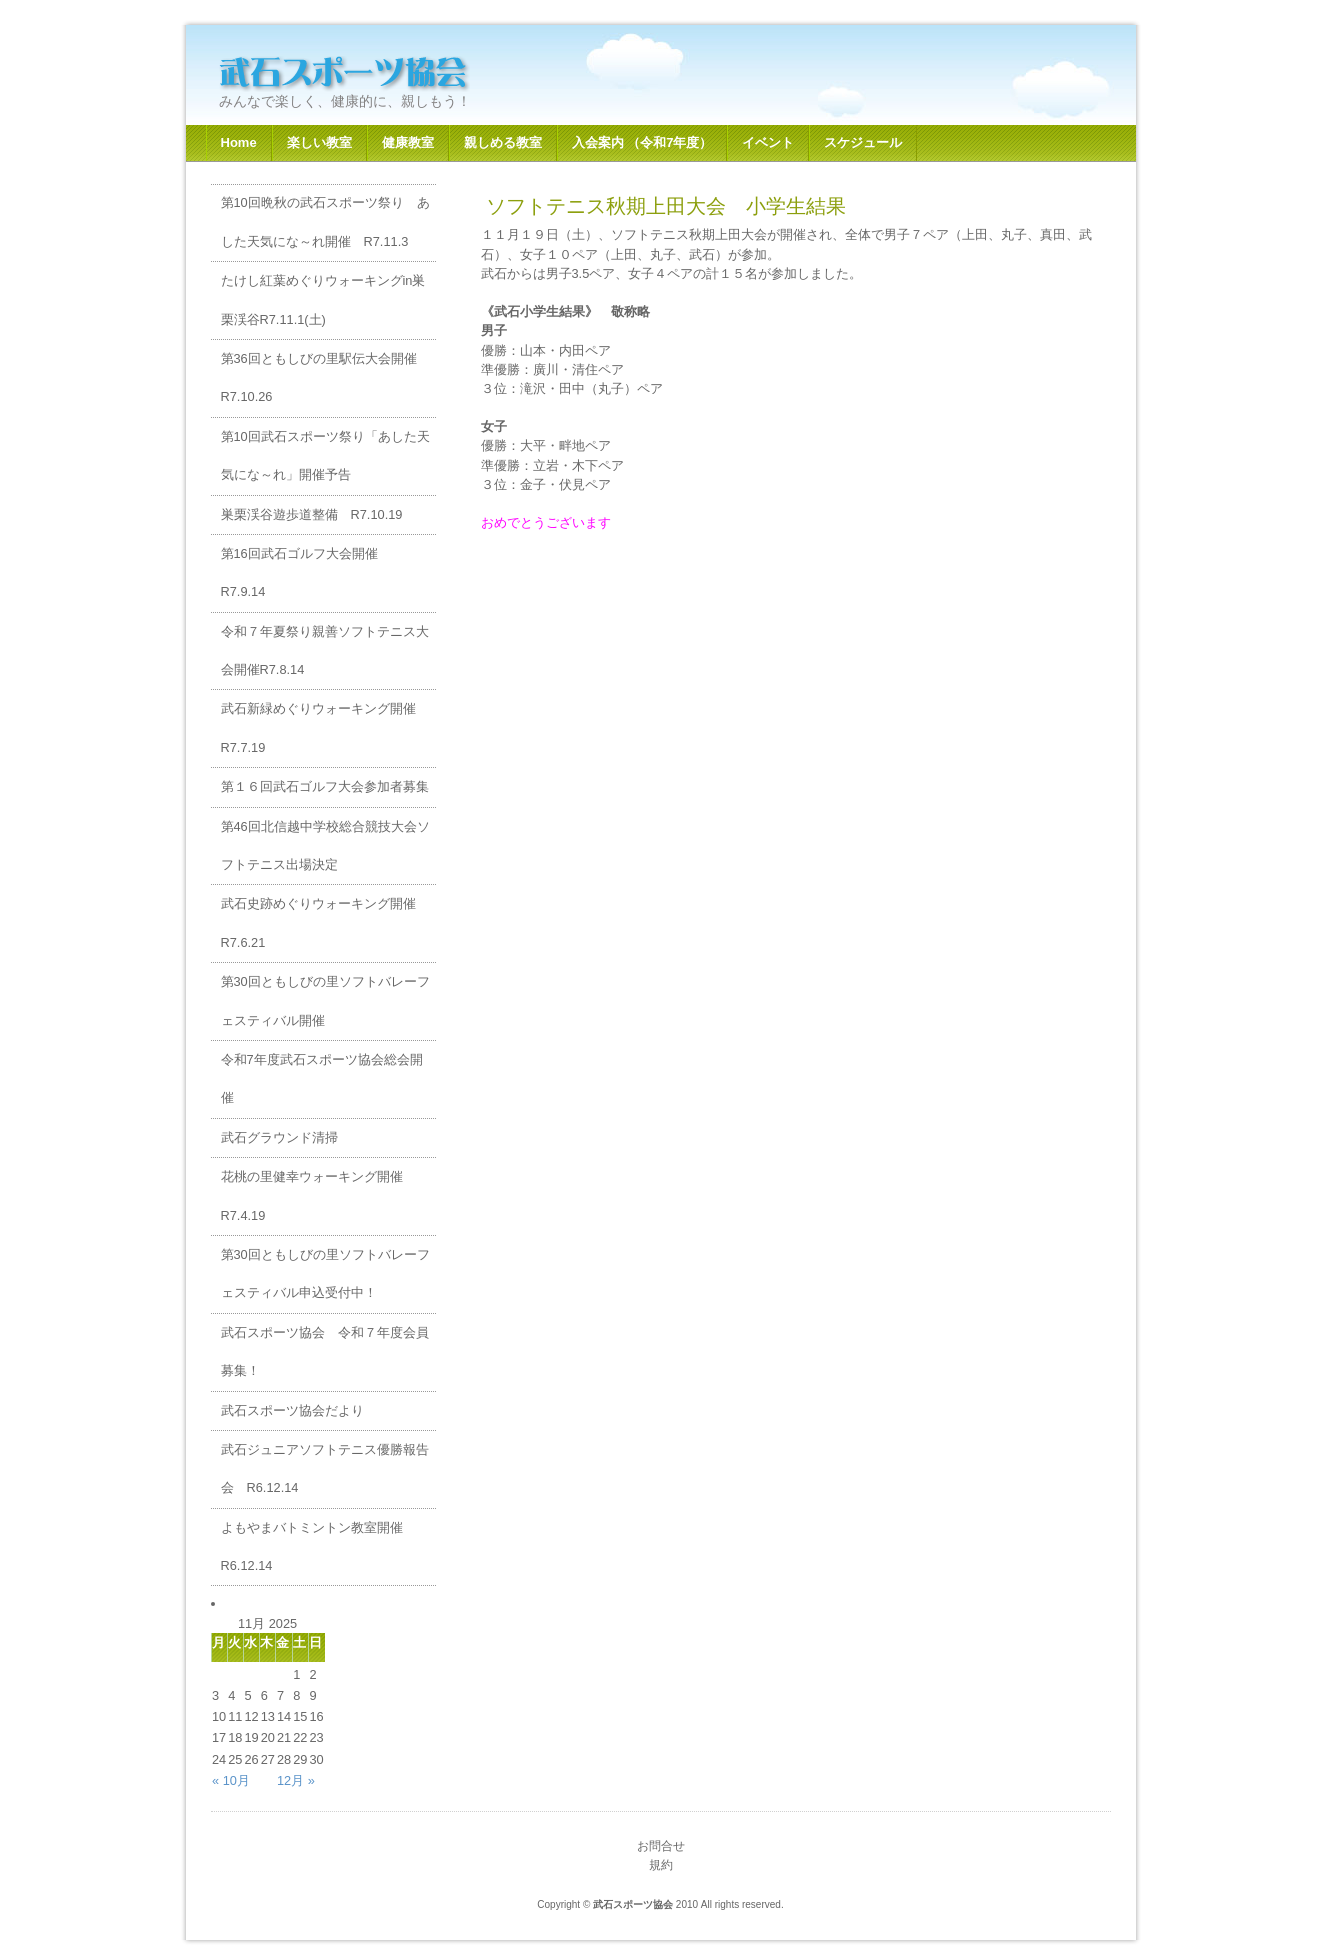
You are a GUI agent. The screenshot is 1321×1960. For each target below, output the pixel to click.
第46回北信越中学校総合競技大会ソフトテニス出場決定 (325, 845)
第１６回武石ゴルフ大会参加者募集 (325, 786)
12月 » (296, 1780)
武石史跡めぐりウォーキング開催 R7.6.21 (325, 922)
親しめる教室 (503, 142)
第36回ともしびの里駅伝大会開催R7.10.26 (319, 377)
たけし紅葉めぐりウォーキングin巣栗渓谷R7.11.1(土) (323, 299)
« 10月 (231, 1780)
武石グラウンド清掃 (279, 1137)
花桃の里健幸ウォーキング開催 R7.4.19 (318, 1195)
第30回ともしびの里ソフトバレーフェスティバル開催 (325, 1000)
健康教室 (408, 142)
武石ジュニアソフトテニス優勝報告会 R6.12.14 (325, 1468)
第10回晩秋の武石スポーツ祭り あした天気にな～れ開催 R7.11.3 (325, 221)
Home (239, 142)
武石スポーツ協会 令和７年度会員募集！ (325, 1351)
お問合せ (661, 1846)
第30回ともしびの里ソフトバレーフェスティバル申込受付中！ (325, 1273)
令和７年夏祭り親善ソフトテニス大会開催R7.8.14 (325, 650)
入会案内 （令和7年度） (642, 142)
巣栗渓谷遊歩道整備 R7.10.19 (312, 514)
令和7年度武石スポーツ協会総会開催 (322, 1078)
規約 (661, 1865)
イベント (768, 142)
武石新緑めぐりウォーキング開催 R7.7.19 (325, 727)
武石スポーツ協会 (379, 72)
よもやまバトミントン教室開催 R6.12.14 (318, 1546)
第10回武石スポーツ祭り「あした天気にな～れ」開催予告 (325, 455)
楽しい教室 (319, 142)
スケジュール (863, 142)
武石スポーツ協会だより (292, 1410)
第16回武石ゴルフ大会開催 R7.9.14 (306, 572)
